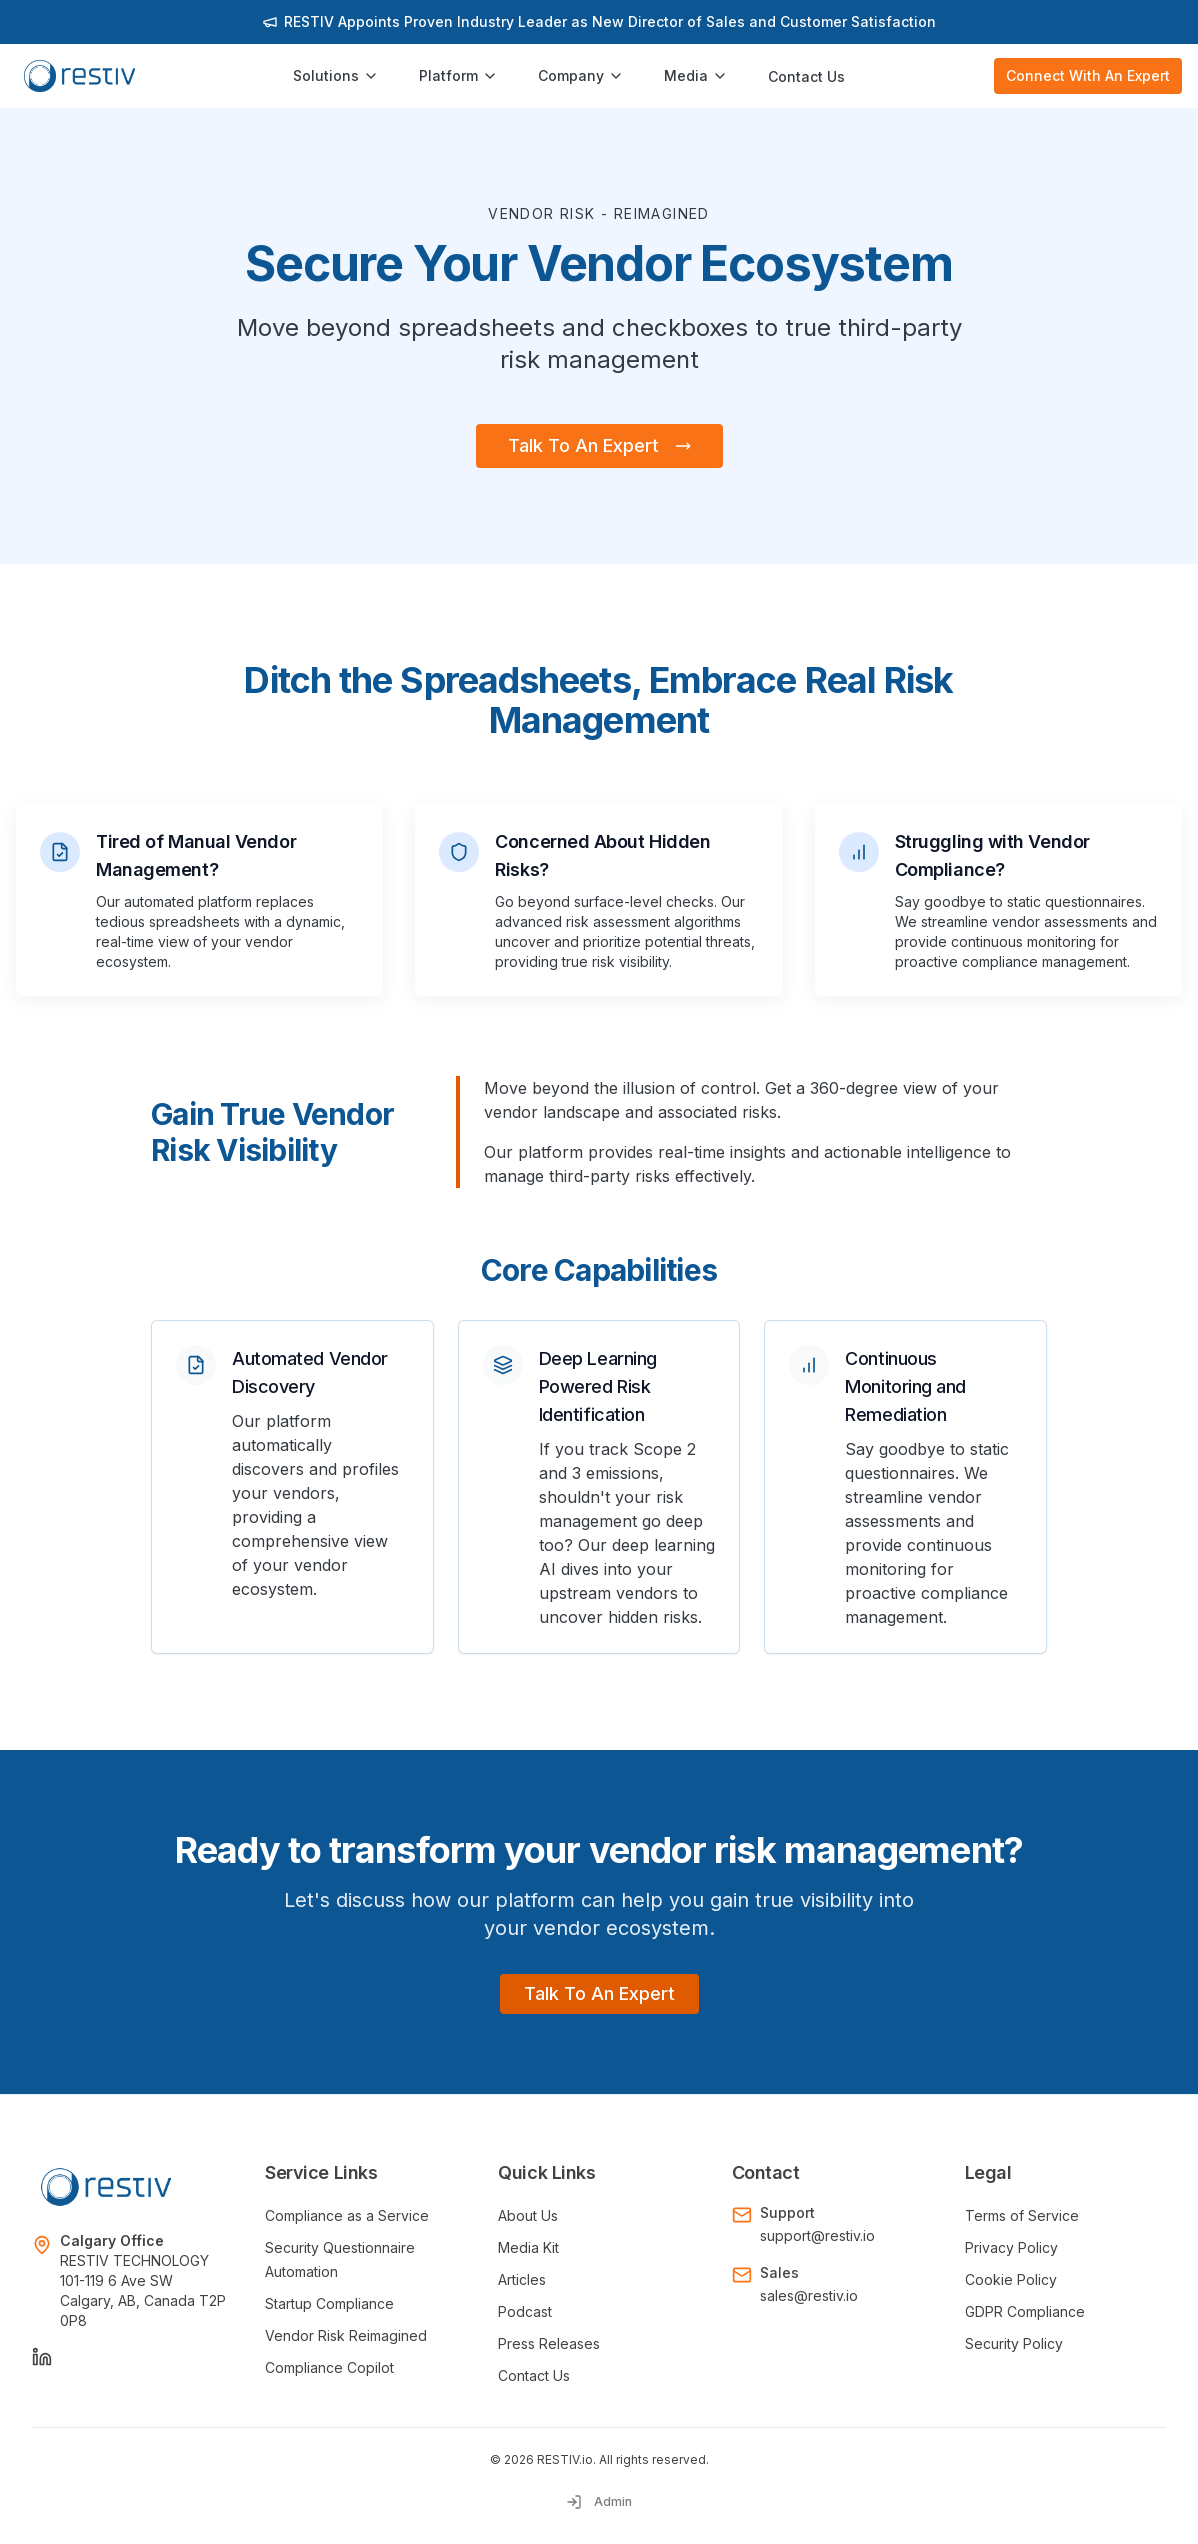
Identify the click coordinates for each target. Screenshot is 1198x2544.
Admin (599, 2502)
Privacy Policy (1011, 2247)
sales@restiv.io (809, 2295)
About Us (528, 2215)
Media (696, 75)
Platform (458, 75)
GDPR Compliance (1025, 2311)
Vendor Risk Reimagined (346, 2335)
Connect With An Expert (1088, 75)
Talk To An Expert (599, 445)
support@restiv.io (817, 2235)
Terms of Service (1022, 2215)
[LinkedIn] (42, 2357)
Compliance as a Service (347, 2215)
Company (581, 75)
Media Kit (528, 2247)
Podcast (525, 2311)
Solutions (336, 75)
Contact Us (806, 76)
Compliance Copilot (329, 2367)
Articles (522, 2279)
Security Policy (1014, 2343)
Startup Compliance (329, 2303)
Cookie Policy (1011, 2279)
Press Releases (549, 2343)
